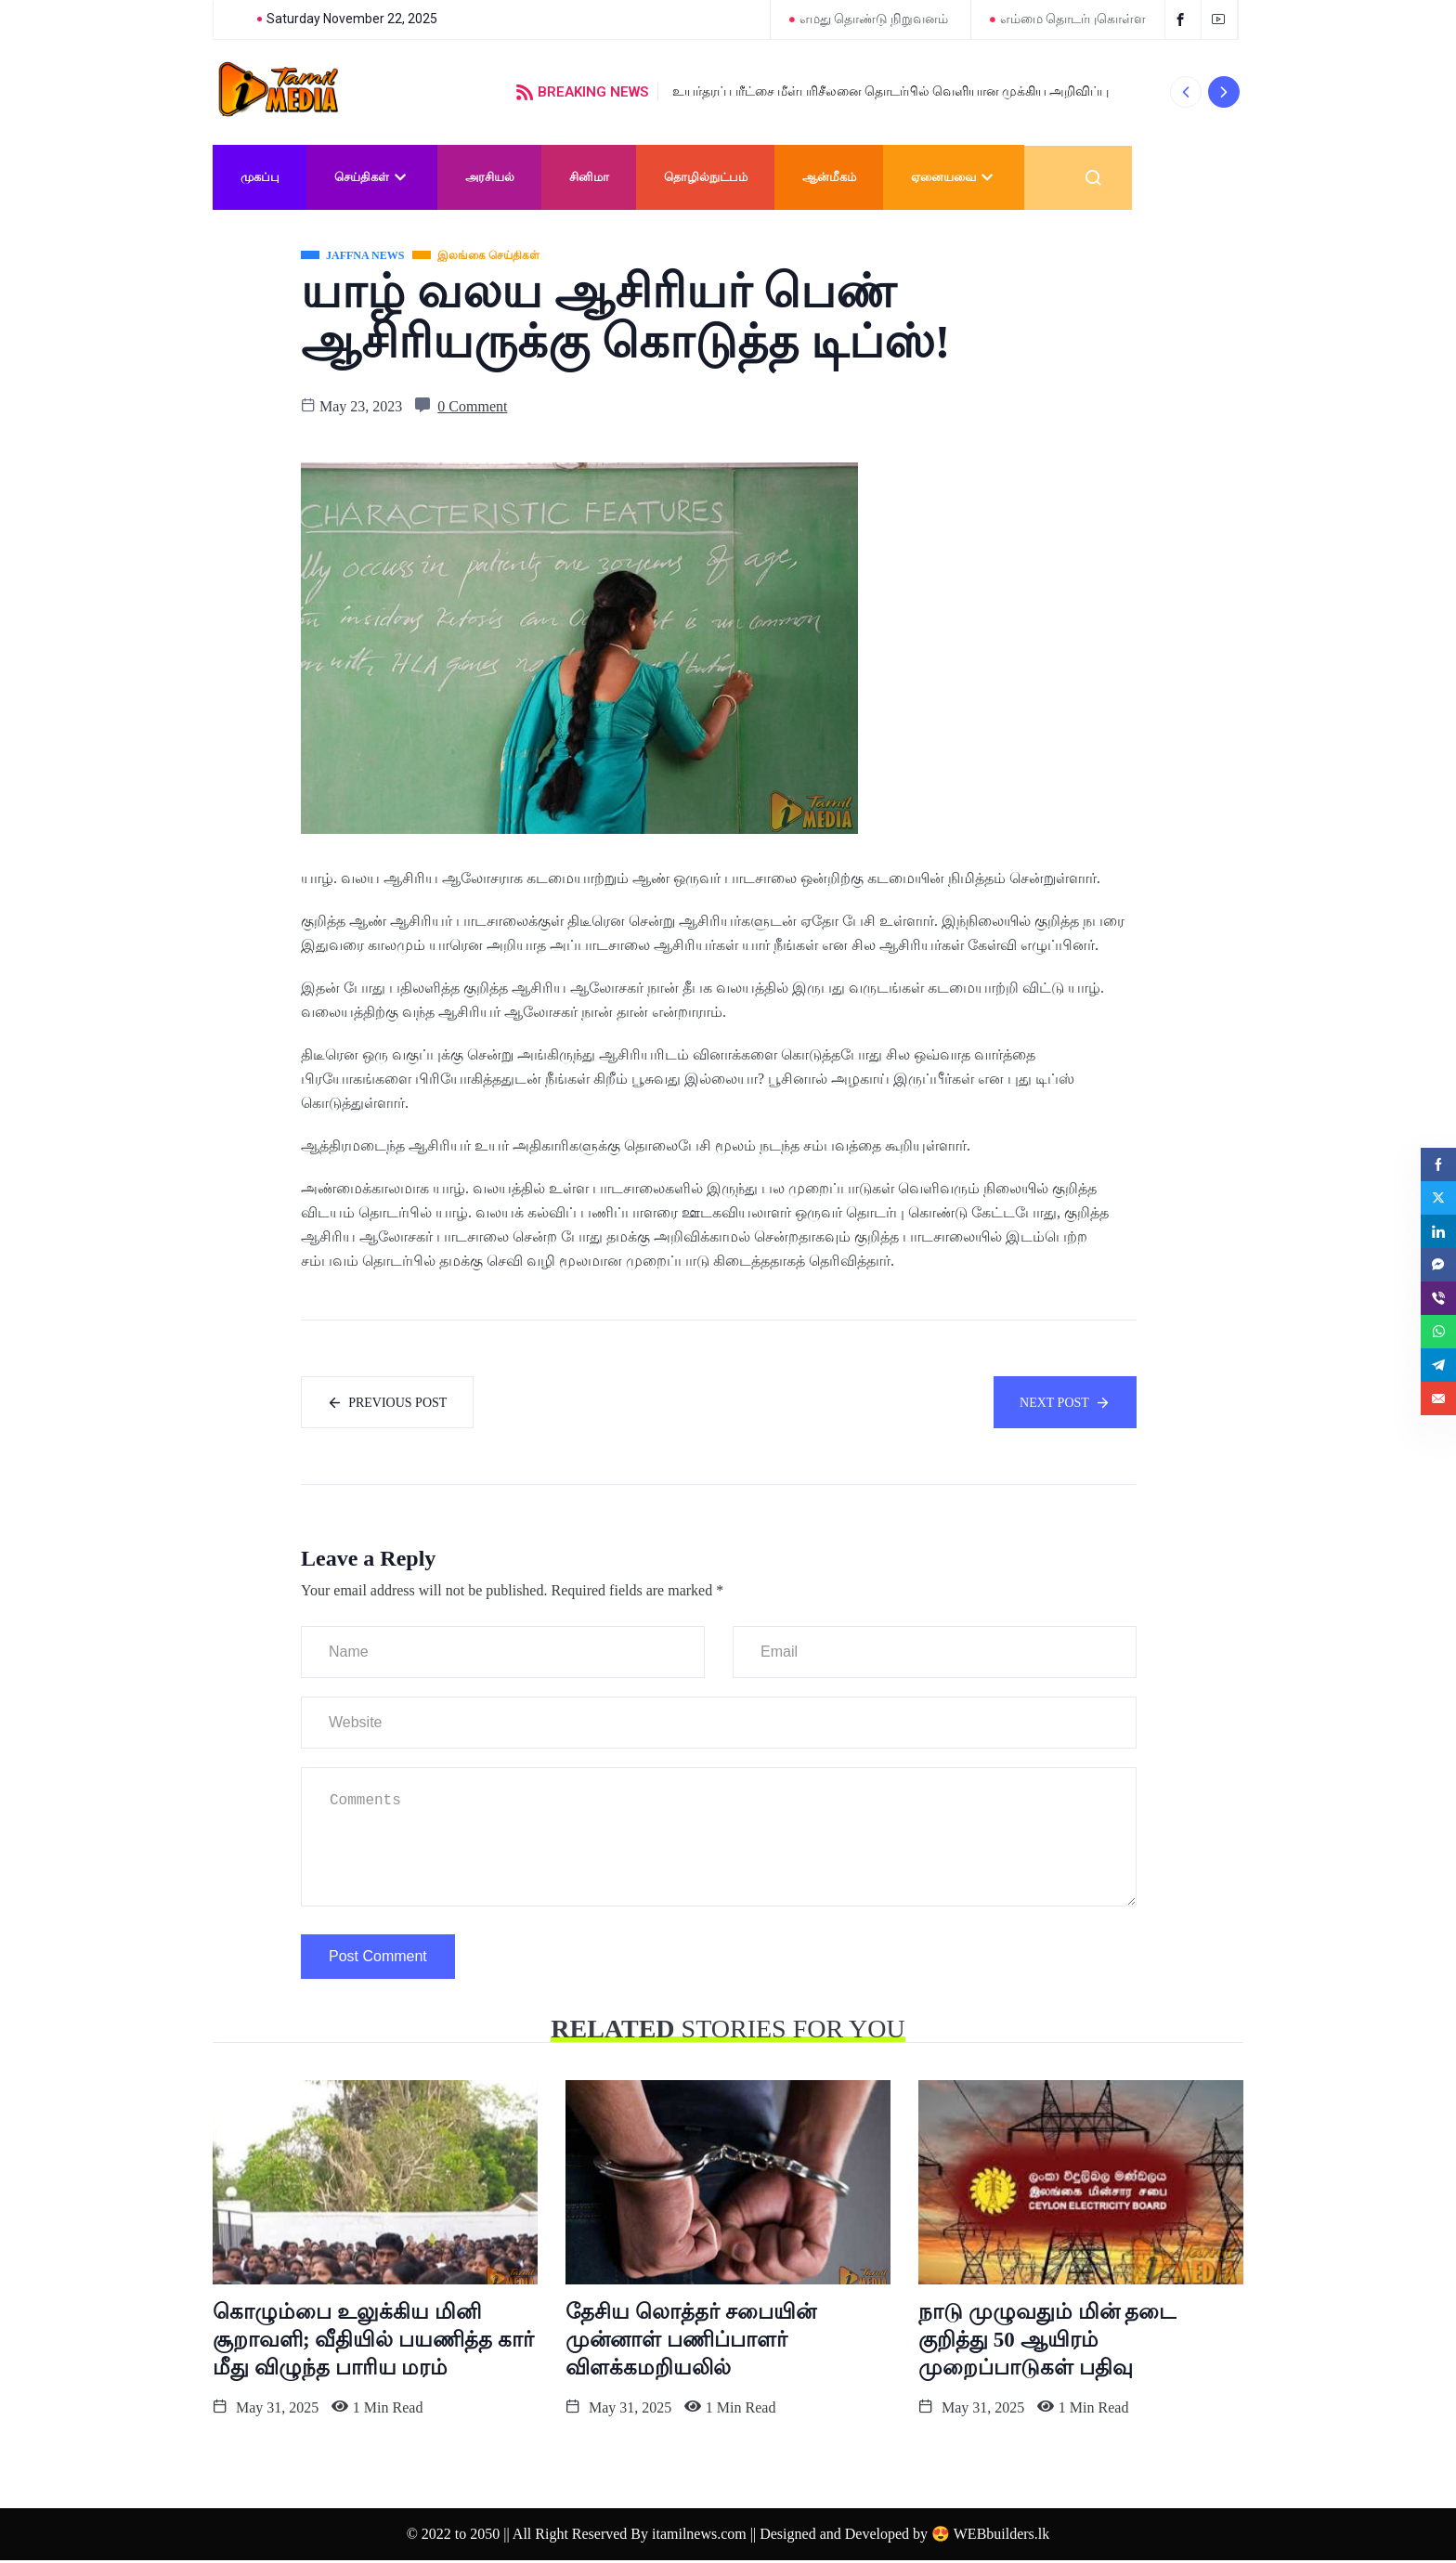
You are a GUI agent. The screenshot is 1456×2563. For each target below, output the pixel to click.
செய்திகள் (372, 177)
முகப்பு (260, 177)
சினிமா (589, 177)
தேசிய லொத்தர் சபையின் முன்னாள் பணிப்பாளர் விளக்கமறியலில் (691, 2342)
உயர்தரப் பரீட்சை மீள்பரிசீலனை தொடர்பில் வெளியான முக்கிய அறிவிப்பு (890, 91)
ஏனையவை (954, 177)
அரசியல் (489, 177)
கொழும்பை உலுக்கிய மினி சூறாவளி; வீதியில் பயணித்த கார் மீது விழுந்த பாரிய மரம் (373, 2342)
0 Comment (472, 406)
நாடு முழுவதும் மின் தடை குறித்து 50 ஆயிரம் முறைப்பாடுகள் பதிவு (1047, 2342)
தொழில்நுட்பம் (706, 177)
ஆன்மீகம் (829, 177)
